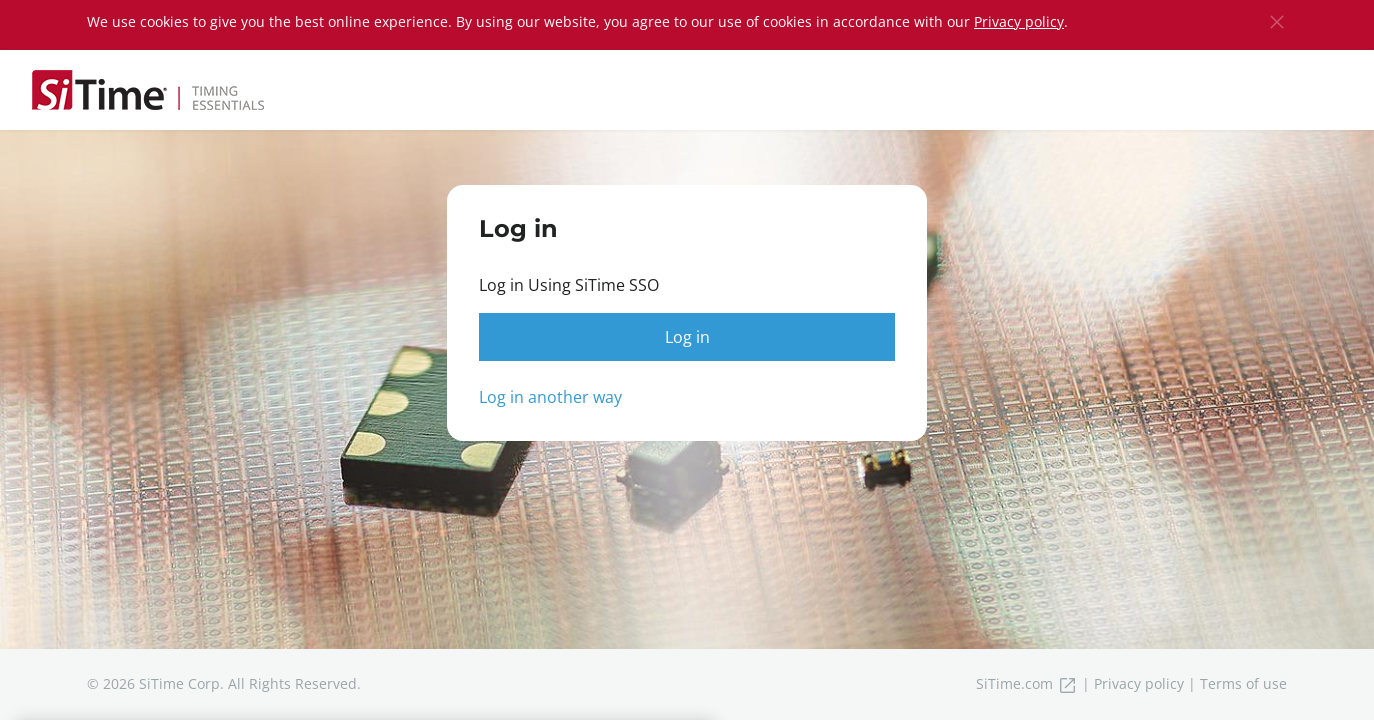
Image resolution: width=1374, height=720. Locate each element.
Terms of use (1243, 683)
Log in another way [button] (550, 397)
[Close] (1277, 22)
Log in (687, 337)
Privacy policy (1019, 21)
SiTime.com (1027, 683)
